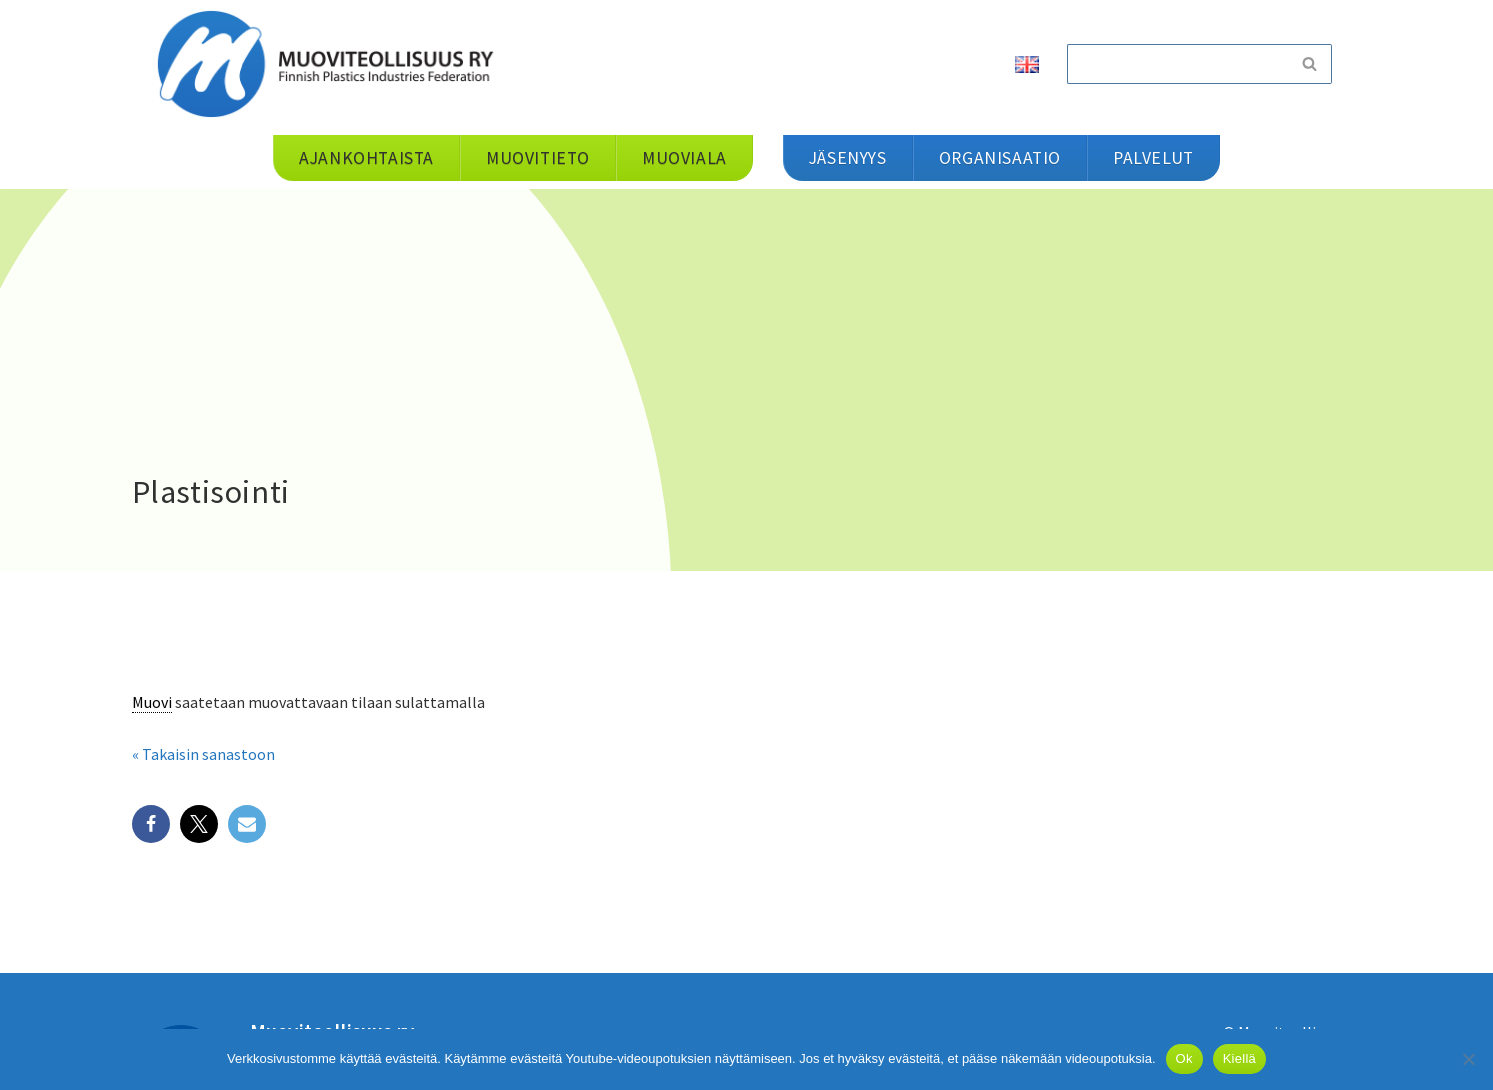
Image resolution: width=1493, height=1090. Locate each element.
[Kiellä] (1468, 1059)
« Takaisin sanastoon (203, 754)
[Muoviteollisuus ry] (332, 63)
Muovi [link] (152, 702)
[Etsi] (1177, 64)
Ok (1184, 1058)
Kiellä (1239, 1058)
